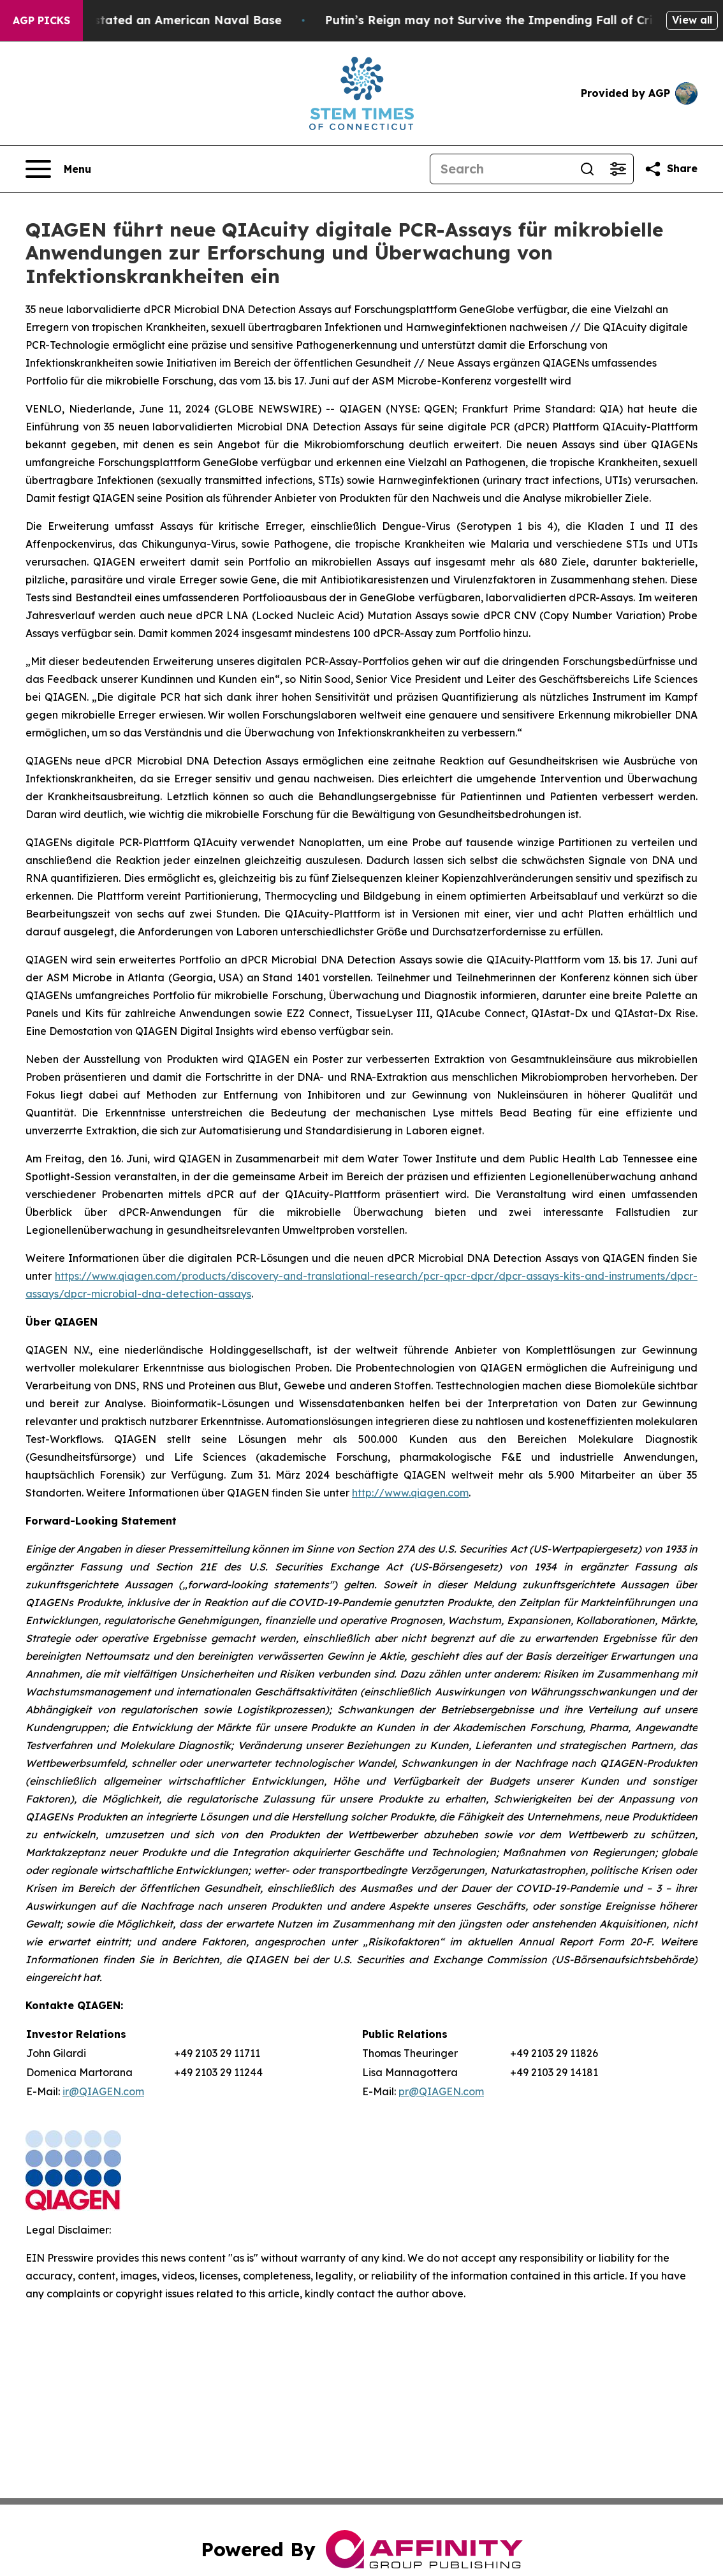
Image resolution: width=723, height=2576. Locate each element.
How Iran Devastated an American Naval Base (158, 20)
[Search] (501, 169)
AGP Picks (41, 20)
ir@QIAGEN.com (103, 2091)
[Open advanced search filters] (617, 169)
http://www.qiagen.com (410, 1492)
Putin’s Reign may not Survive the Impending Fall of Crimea (517, 20)
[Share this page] (670, 169)
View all (692, 19)
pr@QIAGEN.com (441, 2091)
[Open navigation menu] (58, 169)
